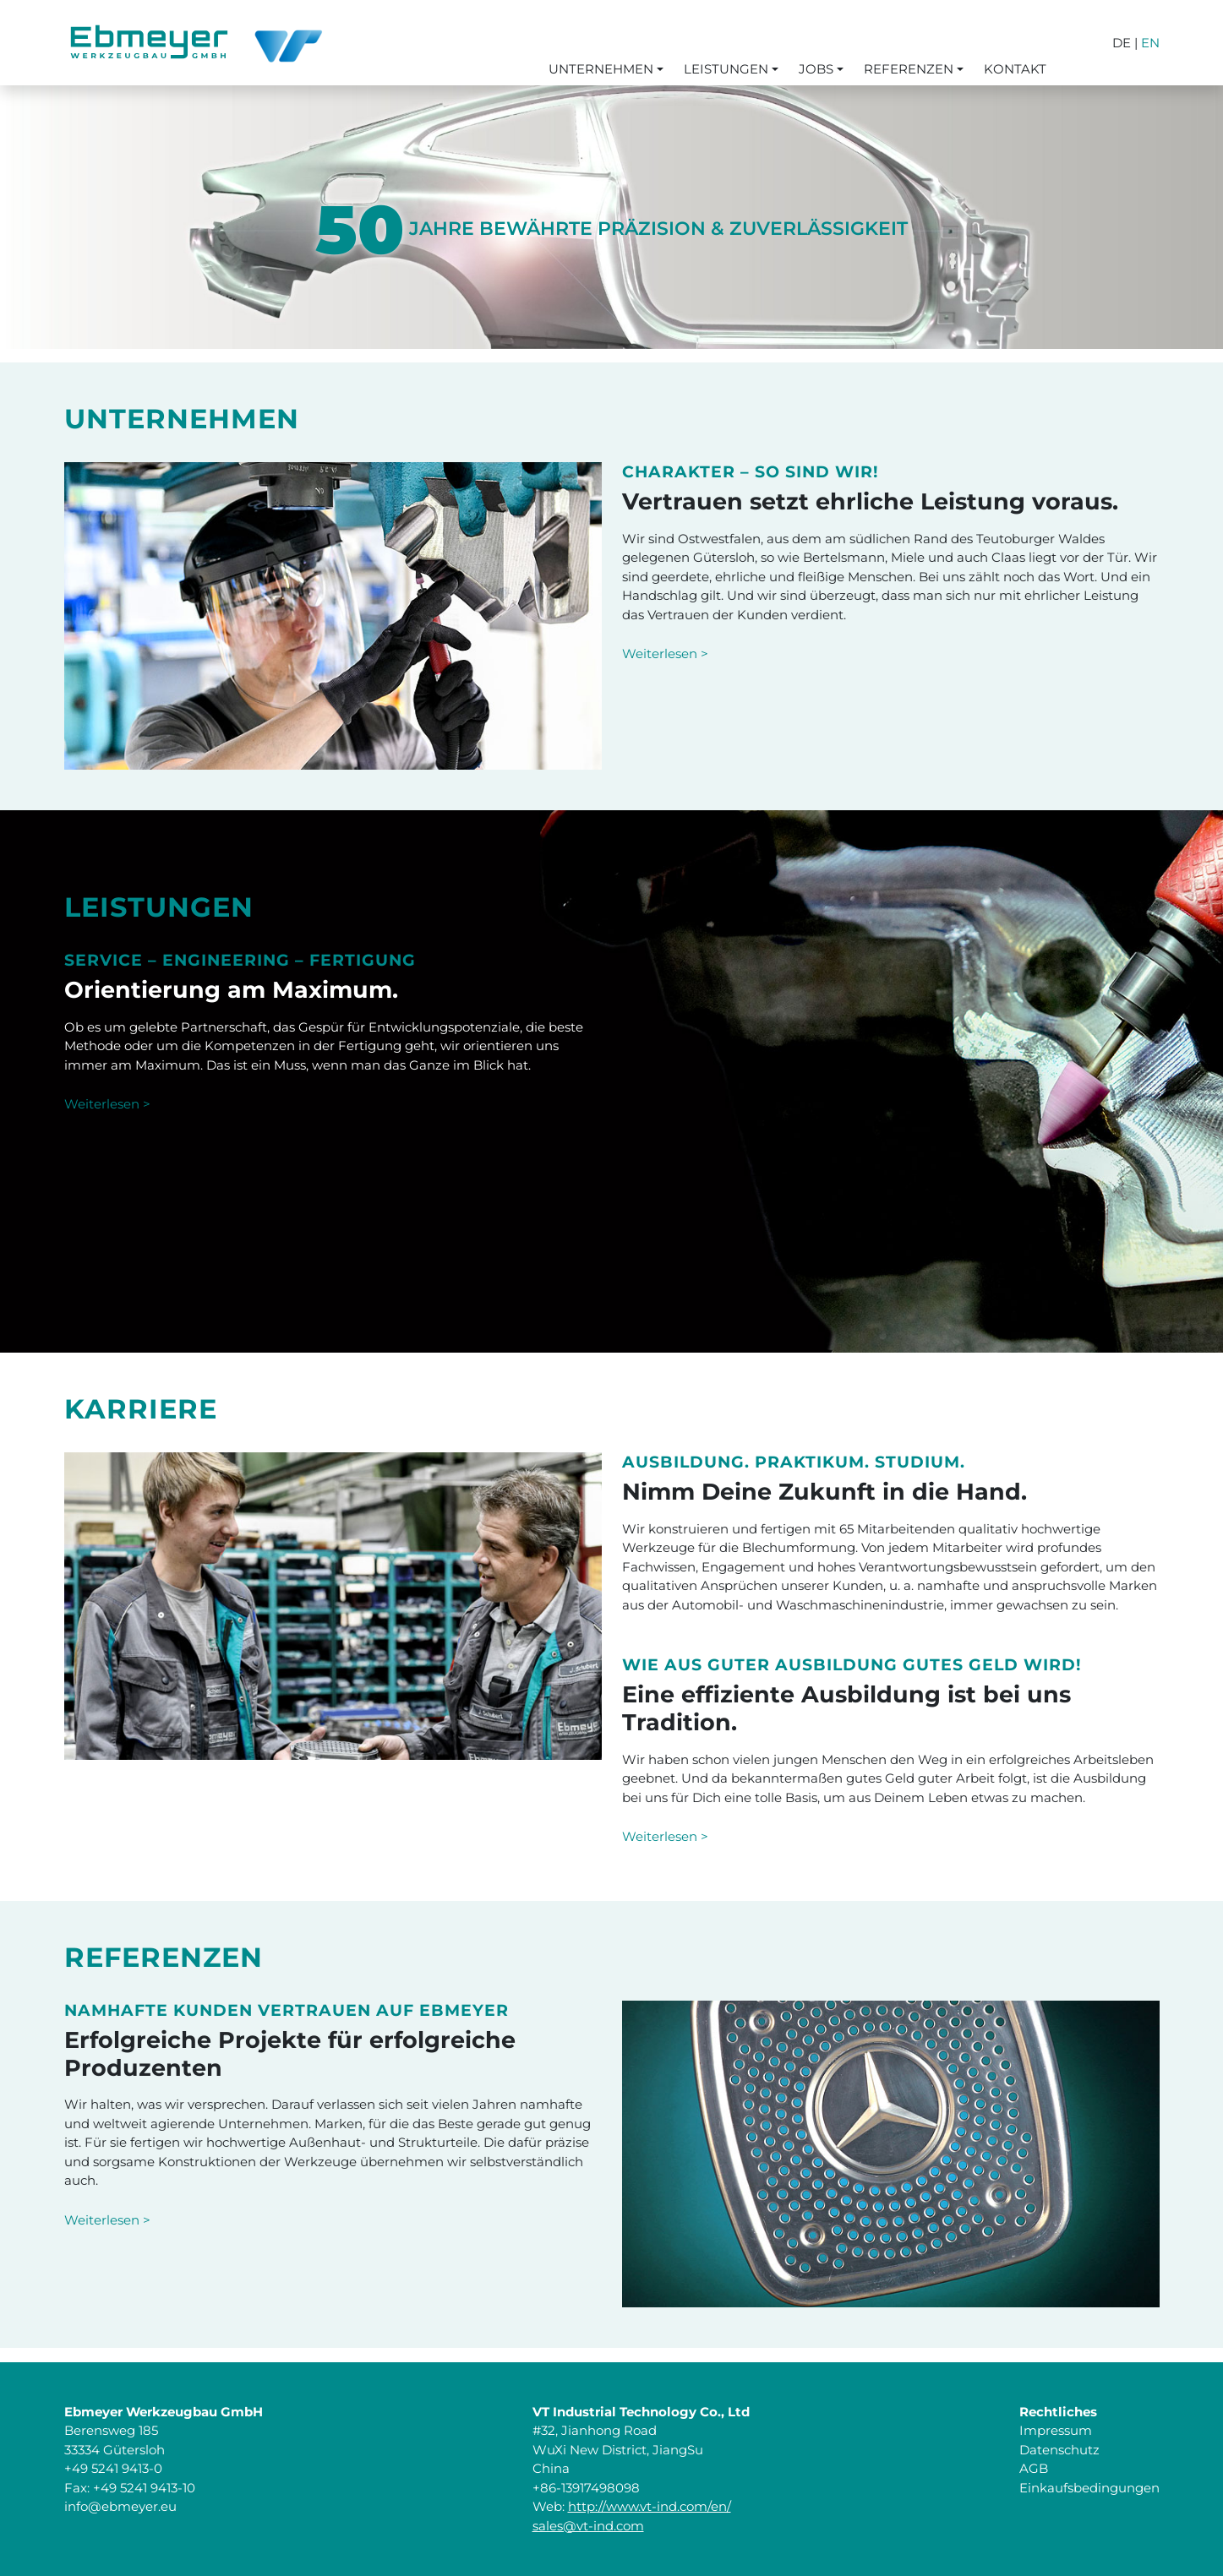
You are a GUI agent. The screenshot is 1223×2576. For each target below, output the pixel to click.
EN (1150, 43)
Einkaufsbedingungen (1089, 2488)
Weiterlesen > (665, 653)
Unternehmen (601, 69)
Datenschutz (1059, 2450)
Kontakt (1015, 69)
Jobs (816, 69)
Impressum (1055, 2430)
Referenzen (908, 69)
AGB (1033, 2468)
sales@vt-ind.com (588, 2526)
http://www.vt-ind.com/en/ (649, 2506)
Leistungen (726, 69)
